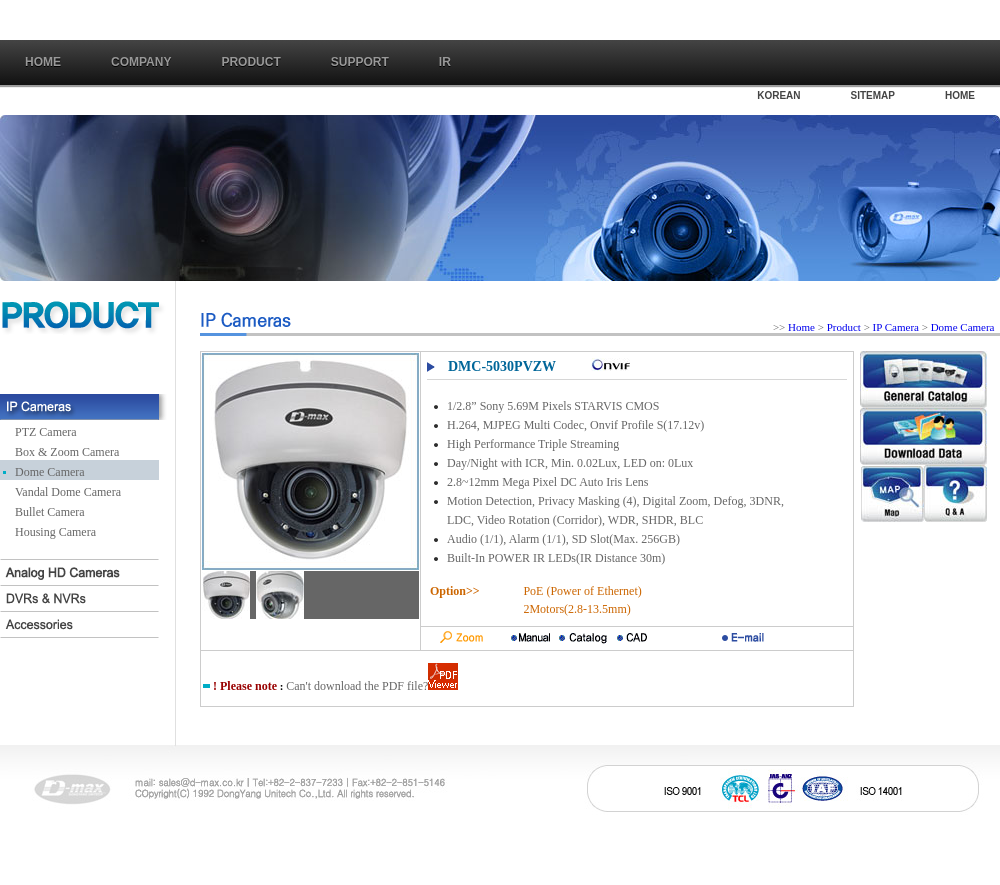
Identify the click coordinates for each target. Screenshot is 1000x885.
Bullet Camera (50, 512)
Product (844, 327)
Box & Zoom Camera (67, 452)
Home (43, 62)
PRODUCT (250, 62)
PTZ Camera (46, 432)
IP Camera (897, 327)
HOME (960, 95)
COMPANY (141, 62)
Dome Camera (50, 472)
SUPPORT (360, 62)
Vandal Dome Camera (68, 492)
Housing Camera (55, 532)
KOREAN (778, 95)
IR (445, 62)
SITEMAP (873, 95)
